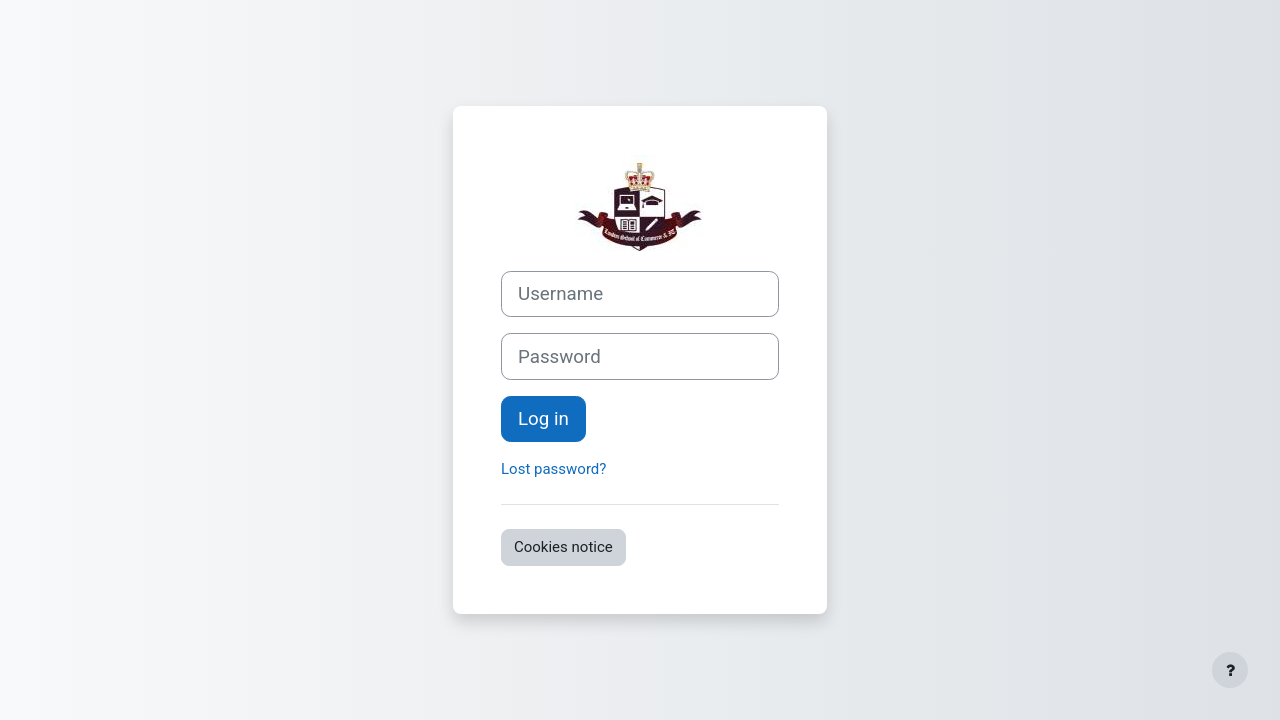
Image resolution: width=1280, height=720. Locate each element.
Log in (543, 419)
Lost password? (553, 469)
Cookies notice (563, 547)
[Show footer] (1230, 670)
